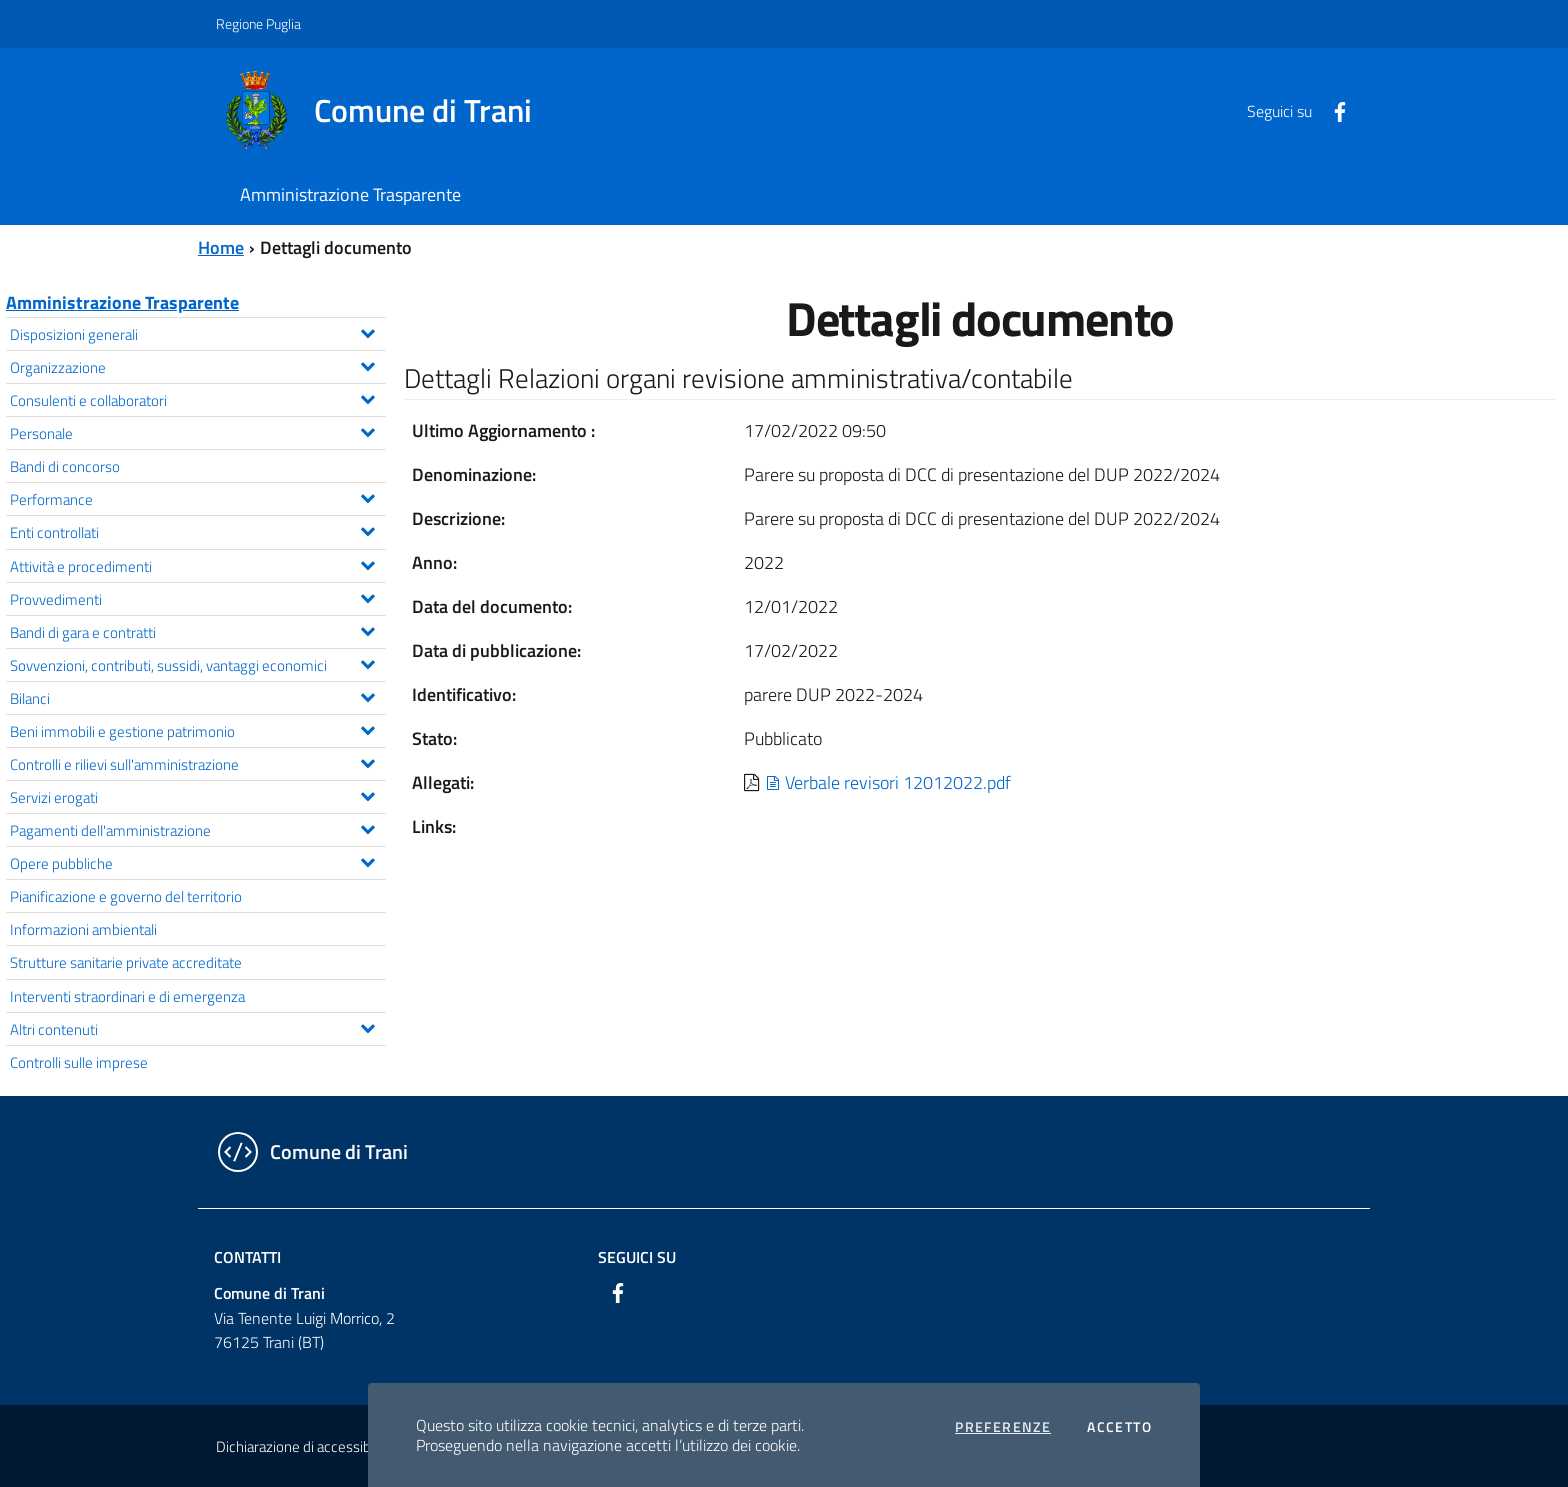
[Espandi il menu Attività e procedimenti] (367, 563)
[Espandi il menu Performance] (367, 496)
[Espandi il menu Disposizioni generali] (367, 331)
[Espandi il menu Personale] (367, 430)
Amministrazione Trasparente (122, 302)
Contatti (247, 1257)
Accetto (1119, 1427)
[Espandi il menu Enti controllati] (367, 529)
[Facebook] (1332, 110)
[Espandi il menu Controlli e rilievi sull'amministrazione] (367, 761)
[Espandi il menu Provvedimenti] (367, 596)
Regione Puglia (258, 23)
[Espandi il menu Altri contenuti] (367, 1026)
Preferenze (1003, 1427)
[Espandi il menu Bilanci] (367, 695)
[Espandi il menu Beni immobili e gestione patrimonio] (367, 728)
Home (221, 247)
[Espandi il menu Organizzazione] (367, 364)
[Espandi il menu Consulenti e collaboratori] (367, 397)
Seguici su (637, 1257)
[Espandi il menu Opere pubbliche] (367, 860)
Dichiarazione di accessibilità (304, 1446)
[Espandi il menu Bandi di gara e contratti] (367, 629)
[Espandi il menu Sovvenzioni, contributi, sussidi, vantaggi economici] (367, 662)
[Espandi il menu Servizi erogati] (367, 794)
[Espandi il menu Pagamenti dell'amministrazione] (367, 827)
